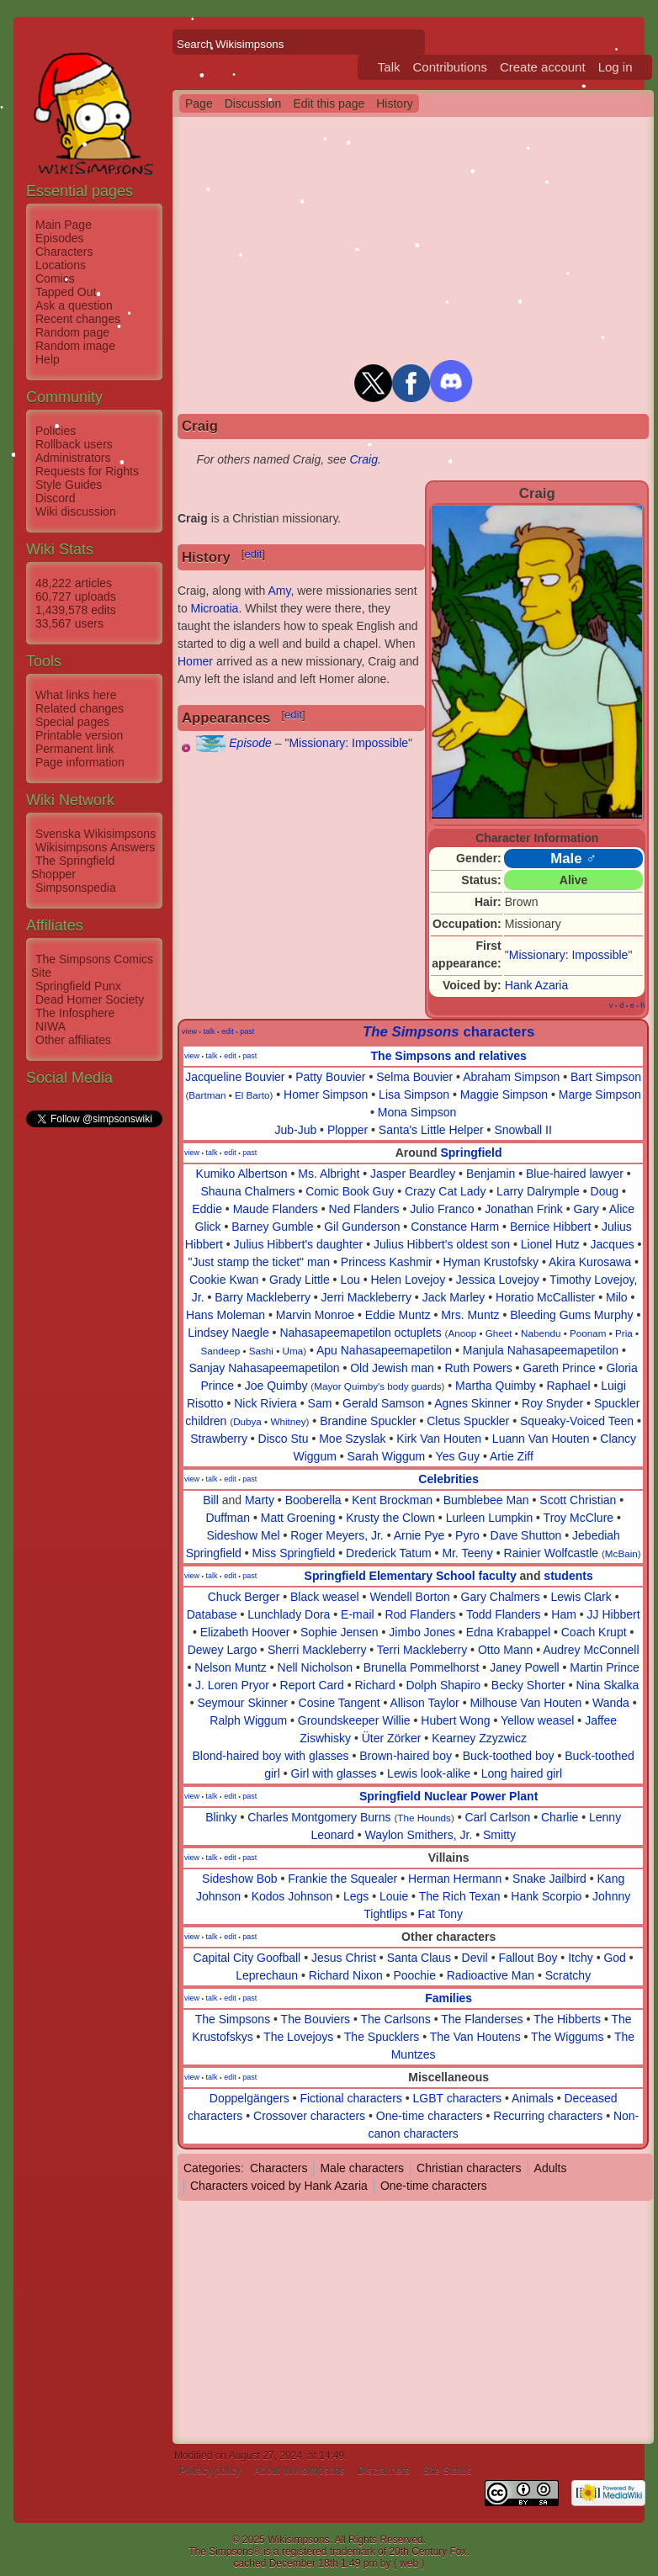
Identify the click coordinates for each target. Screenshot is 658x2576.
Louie (393, 1896)
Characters (64, 251)
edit (253, 554)
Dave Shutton (526, 1535)
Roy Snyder (552, 1403)
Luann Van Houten (541, 1438)
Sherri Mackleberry (317, 1649)
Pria (624, 1333)
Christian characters (469, 2168)
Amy (279, 590)
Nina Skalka (607, 1685)
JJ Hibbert (613, 1614)
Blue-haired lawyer (575, 1173)
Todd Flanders (503, 1614)
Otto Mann (505, 1649)
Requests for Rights (87, 471)
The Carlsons (396, 2019)
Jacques (612, 1244)
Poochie (414, 1975)
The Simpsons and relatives (449, 1056)
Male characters (362, 2168)
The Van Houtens (475, 2036)
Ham (563, 1614)
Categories (212, 2168)
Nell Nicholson (315, 1667)
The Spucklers (381, 2036)
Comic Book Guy (349, 1191)
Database (212, 1614)
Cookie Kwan (224, 1279)
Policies (55, 430)
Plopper (347, 1130)
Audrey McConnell (591, 1649)
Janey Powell (525, 1667)
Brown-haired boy (405, 1755)
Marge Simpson (600, 1094)
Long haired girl (522, 1773)
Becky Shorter (528, 1685)
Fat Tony (440, 1914)
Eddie (207, 1209)
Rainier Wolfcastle (551, 1553)
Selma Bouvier (414, 1077)
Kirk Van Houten (438, 1438)
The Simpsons (232, 2019)
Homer (195, 661)
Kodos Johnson (292, 1896)
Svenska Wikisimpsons (95, 833)
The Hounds (424, 1817)
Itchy (580, 1957)
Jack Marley (454, 1297)
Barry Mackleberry (262, 1297)
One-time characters (429, 2116)
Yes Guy (458, 1456)
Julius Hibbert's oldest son (442, 1244)
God (614, 1957)
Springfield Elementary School (390, 1575)
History (394, 103)
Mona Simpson (417, 1112)
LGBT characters (457, 2098)
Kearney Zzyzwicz (479, 1738)
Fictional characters (350, 2098)
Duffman (227, 1517)
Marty (259, 1500)
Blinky (220, 1817)
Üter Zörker (392, 1738)
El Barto (252, 1094)
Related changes (79, 708)
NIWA (50, 1026)
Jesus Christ (343, 1957)
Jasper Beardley (412, 1173)
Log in (615, 67)
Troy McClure (579, 1517)
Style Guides (68, 484)
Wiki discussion (75, 511)
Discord (55, 498)
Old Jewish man (392, 1368)
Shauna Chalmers (247, 1191)
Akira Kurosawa (590, 1262)
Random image (75, 345)
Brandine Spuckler (368, 1421)
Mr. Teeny (467, 1553)
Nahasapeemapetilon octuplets (360, 1332)
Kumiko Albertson (242, 1173)
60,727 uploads (75, 596)
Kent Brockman (392, 1500)
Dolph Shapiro (443, 1685)
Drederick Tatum (389, 1553)
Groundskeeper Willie (354, 1720)
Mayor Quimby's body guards (377, 1386)
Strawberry (218, 1438)
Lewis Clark (580, 1596)
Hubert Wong (455, 1720)
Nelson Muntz (230, 1667)
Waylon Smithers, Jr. (418, 1835)
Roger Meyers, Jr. (336, 1535)
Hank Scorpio (546, 1896)
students (568, 1575)
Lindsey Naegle (228, 1332)
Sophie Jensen (339, 1632)
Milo (617, 1297)
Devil (475, 1957)
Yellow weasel (537, 1720)
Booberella (313, 1500)
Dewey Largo (222, 1649)
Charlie (559, 1817)
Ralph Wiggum (248, 1720)
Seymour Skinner (242, 1702)
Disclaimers (384, 2471)
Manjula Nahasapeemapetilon (540, 1350)
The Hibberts (567, 2019)
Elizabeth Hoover (245, 1632)
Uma (293, 1350)
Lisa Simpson (414, 1094)
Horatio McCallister (545, 1297)
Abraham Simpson (511, 1077)
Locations (60, 265)
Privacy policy (210, 2471)
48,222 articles (73, 583)
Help (47, 359)
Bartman (207, 1094)
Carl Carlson (497, 1817)
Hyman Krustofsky (491, 1262)
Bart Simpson (605, 1077)
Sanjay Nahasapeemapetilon (264, 1368)
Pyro (467, 1535)
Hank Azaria (536, 985)
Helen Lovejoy (407, 1279)
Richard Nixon (346, 1975)
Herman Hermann (454, 1878)
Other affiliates (73, 1040)
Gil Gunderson (362, 1226)
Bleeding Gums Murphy (571, 1315)
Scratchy (568, 1975)
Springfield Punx (78, 986)
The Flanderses (482, 2019)
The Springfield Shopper (72, 867)
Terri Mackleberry (422, 1649)
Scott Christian (577, 1500)
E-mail (357, 1614)
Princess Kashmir (386, 1262)
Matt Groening (298, 1517)
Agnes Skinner (472, 1403)
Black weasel (324, 1596)
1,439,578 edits (75, 610)
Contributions (450, 67)
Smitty (499, 1835)
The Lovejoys (298, 2036)
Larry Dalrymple (538, 1191)
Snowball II (522, 1130)
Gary (586, 1209)
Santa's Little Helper (431, 1130)
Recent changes (77, 319)
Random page (72, 332)
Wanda (610, 1702)
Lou (349, 1279)
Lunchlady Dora (288, 1614)
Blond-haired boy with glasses (271, 1755)
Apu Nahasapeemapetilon (384, 1350)
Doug (604, 1191)
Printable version (79, 735)
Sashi (261, 1350)
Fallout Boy (527, 1957)
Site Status (446, 2471)
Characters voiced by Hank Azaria (279, 2185)
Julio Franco (442, 1209)
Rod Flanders (420, 1614)
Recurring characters (547, 2116)
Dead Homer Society (89, 999)
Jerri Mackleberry (366, 1297)
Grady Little (299, 1279)
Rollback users (74, 444)
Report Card (312, 1685)
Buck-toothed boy (509, 1755)
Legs (356, 1896)
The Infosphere (74, 1013)
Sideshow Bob (240, 1878)
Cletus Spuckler (468, 1421)
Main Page (63, 224)
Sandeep (220, 1350)
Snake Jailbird (549, 1878)
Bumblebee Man (486, 1500)
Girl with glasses (334, 1773)
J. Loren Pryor (232, 1685)
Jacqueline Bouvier (234, 1077)
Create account (543, 67)
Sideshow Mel (242, 1535)
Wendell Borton (409, 1596)
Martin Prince (604, 1667)
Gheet (499, 1333)
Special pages (72, 722)
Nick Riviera (265, 1403)
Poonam (588, 1333)
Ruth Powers (478, 1368)
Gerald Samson (383, 1403)
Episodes (59, 238)
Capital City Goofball (247, 1957)
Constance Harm (455, 1226)
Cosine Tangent (339, 1702)
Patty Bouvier (330, 1077)
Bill (211, 1500)
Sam (320, 1403)
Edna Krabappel (508, 1632)
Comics (55, 278)
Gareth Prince (559, 1368)
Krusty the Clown (390, 1517)
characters (448, 1032)
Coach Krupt (594, 1632)
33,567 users (69, 623)
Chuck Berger (244, 1596)
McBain (621, 1553)
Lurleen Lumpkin (489, 1517)
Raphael (568, 1385)
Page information (80, 762)
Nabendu (540, 1333)
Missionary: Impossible (569, 955)
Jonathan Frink (524, 1209)
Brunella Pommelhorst (421, 1667)
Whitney (287, 1421)
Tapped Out (65, 292)
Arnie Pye (419, 1535)
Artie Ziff (511, 1456)
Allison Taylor (424, 1702)
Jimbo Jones (422, 1632)
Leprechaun (267, 1975)
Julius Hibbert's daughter (298, 1244)
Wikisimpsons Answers (95, 847)
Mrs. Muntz (470, 1315)
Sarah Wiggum (387, 1456)
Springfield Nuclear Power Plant (448, 1796)
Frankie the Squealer (342, 1878)
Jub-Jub (295, 1130)
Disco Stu (283, 1438)
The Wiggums (567, 2036)
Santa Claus (419, 1957)
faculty (498, 1575)
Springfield (470, 1152)
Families (448, 1998)
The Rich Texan (460, 1896)
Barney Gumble (272, 1226)
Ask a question (74, 305)
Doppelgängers (249, 2098)
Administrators (72, 457)
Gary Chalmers (500, 1596)
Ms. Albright (328, 1173)
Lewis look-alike (428, 1773)
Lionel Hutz (550, 1244)
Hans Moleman (225, 1315)
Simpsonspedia (75, 887)
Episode (250, 743)
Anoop (462, 1333)
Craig (363, 459)
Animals (533, 2098)
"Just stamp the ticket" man (259, 1262)
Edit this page (328, 103)
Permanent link (74, 748)
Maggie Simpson (504, 1094)
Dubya (247, 1421)
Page (199, 103)
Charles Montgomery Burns (318, 1817)
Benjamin (490, 1173)
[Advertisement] (93, 1382)
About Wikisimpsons (299, 2471)
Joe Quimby (276, 1385)
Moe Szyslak (352, 1438)
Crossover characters (309, 2116)
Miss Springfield (294, 1553)
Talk (389, 67)
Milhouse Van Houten (525, 1702)
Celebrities (448, 1479)
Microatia (215, 608)
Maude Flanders (275, 1209)
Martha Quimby (495, 1385)
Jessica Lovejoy (497, 1279)
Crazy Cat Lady (445, 1191)
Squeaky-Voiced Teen (577, 1421)
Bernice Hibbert (551, 1226)
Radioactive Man (490, 1975)
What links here (75, 695)
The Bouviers (315, 2019)
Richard (374, 1685)
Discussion (253, 103)
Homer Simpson (326, 1094)
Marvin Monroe (315, 1315)
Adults (550, 2168)
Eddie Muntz (398, 1315)
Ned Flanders (364, 1209)
